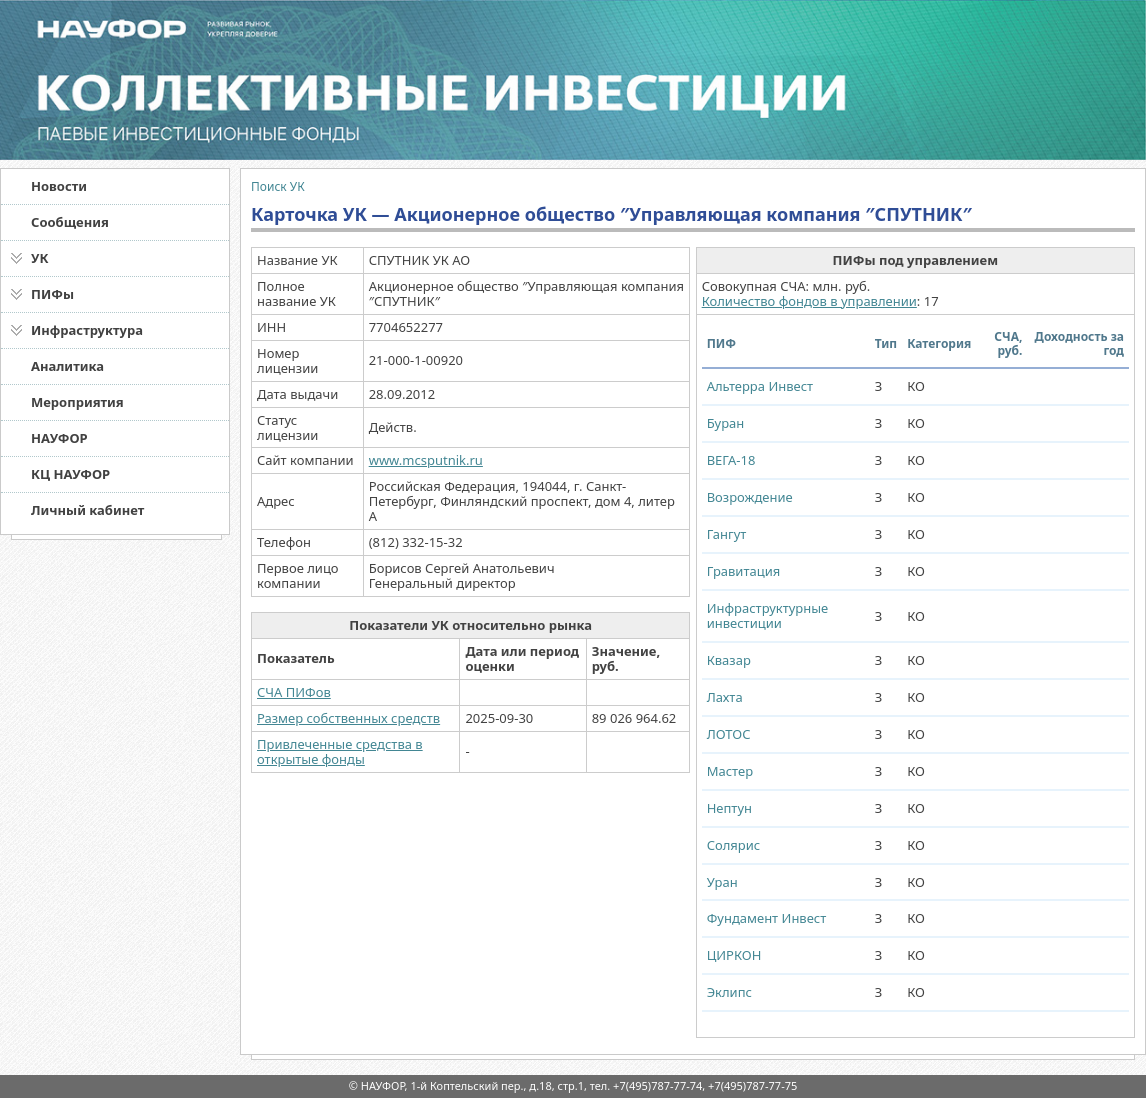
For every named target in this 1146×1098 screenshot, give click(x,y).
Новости (59, 186)
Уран (722, 882)
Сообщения (70, 222)
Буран (726, 423)
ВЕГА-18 (731, 460)
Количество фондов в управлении (809, 301)
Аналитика (67, 366)
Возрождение (750, 497)
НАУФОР (59, 438)
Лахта (725, 697)
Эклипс (729, 992)
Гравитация (744, 571)
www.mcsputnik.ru (426, 460)
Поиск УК (278, 186)
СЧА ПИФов (294, 692)
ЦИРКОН (734, 955)
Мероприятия (77, 402)
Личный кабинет (87, 510)
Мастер (730, 771)
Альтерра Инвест (760, 386)
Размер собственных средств (348, 718)
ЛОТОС (729, 734)
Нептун (729, 808)
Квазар (729, 660)
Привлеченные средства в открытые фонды (340, 751)
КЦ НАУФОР (70, 474)
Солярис (734, 845)
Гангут (727, 534)
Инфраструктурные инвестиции (768, 615)
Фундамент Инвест (767, 918)
